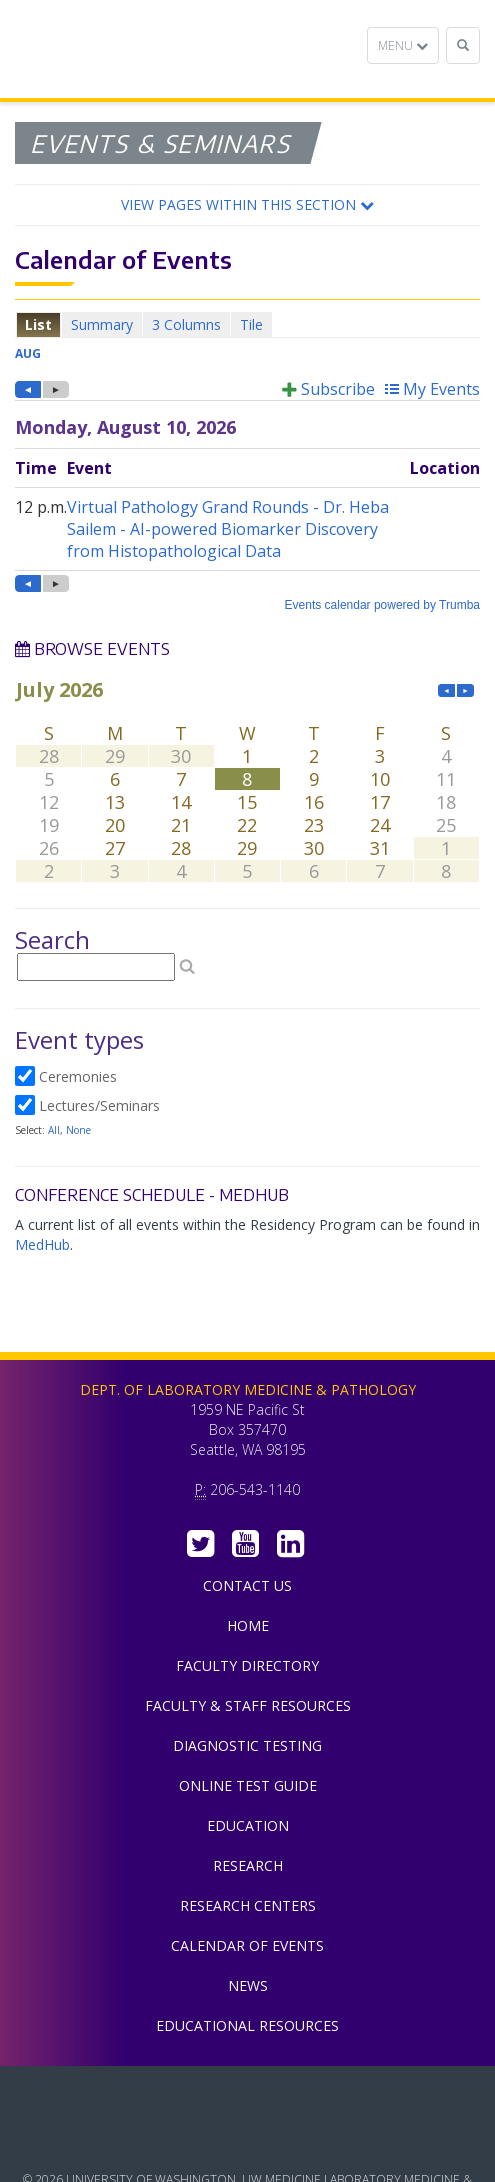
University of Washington (248, 2141)
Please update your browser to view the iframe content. (247, 324)
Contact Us (247, 1585)
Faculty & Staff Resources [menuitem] (248, 1705)
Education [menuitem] (248, 1825)
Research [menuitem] (248, 1865)
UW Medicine (248, 2096)
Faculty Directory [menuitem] (247, 1665)
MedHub (42, 1244)
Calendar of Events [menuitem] (247, 1945)
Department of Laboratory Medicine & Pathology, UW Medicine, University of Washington (117, 49)
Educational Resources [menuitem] (247, 2025)
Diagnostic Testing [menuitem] (247, 1745)
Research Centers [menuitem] (248, 1905)
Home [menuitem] (248, 1625)
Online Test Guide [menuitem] (248, 1785)
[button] (247, 205)
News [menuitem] (248, 1985)
